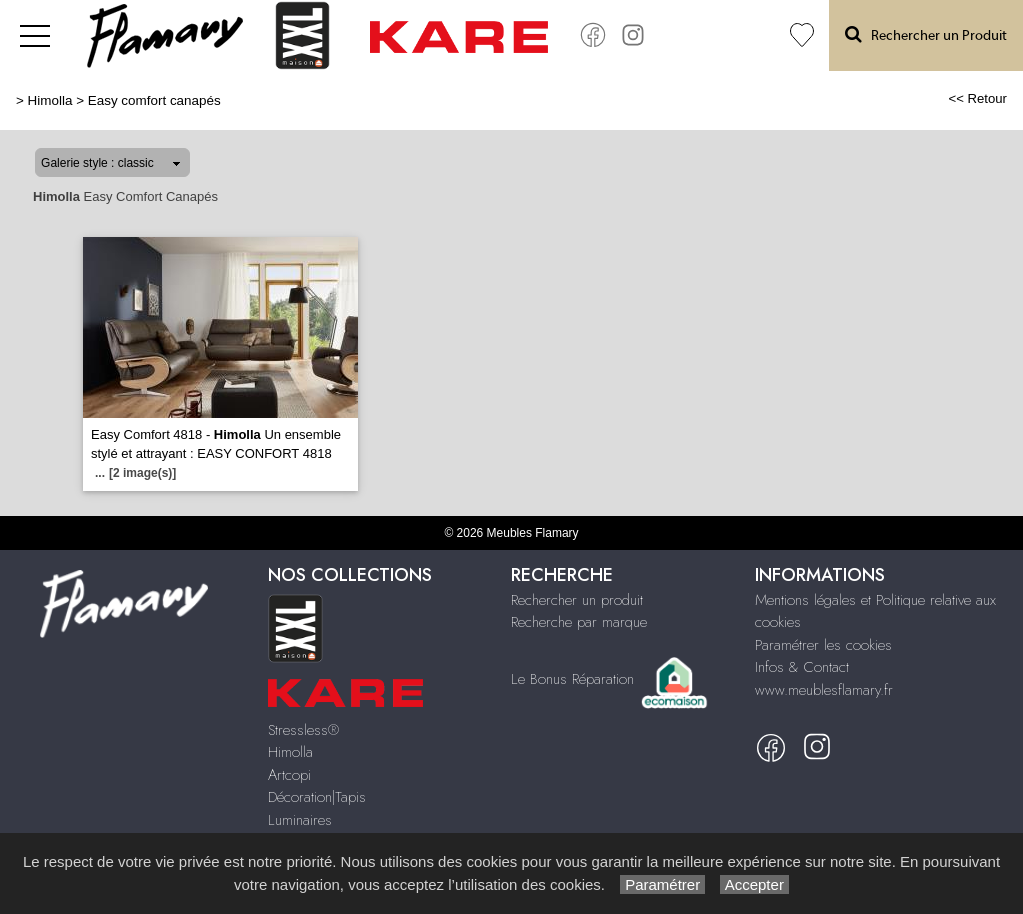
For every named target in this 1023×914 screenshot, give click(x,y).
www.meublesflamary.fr (824, 690)
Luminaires (300, 820)
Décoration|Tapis (317, 797)
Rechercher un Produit (926, 34)
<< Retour (977, 98)
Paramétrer (662, 884)
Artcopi (289, 775)
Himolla (50, 100)
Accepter (754, 884)
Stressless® (303, 730)
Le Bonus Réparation (572, 679)
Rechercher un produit (577, 600)
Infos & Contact (802, 667)
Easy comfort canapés (154, 100)
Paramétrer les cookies (823, 645)
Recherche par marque (579, 622)
